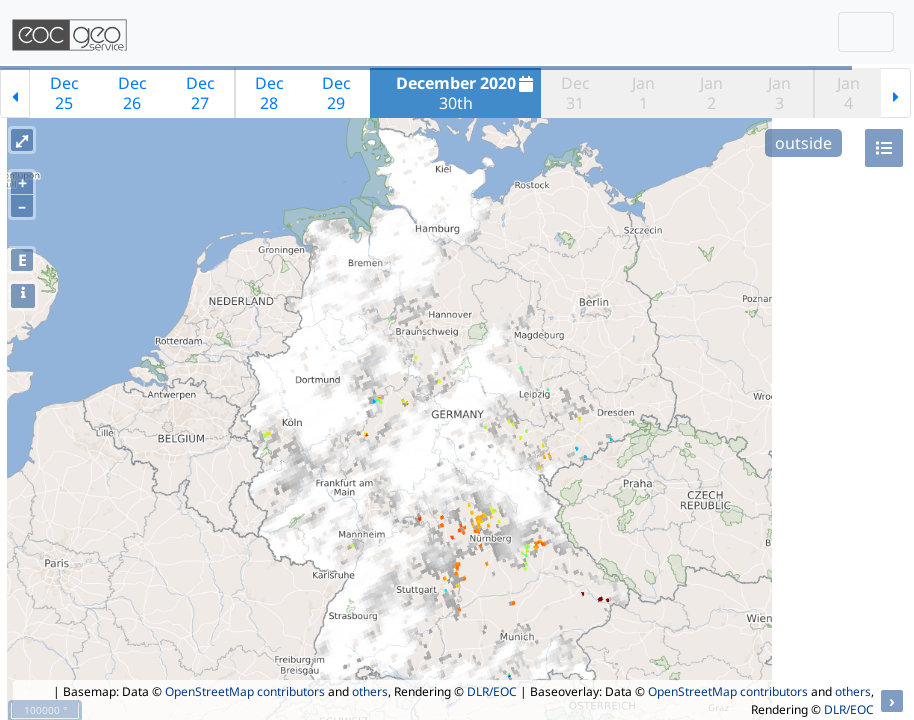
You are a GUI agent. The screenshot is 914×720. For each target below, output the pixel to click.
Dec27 (200, 93)
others (370, 691)
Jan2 (711, 93)
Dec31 (575, 93)
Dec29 (336, 93)
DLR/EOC (492, 691)
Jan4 (848, 93)
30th (467, 93)
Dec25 (64, 93)
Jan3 (779, 93)
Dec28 (269, 93)
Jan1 (643, 93)
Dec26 (132, 93)
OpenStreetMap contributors (245, 691)
